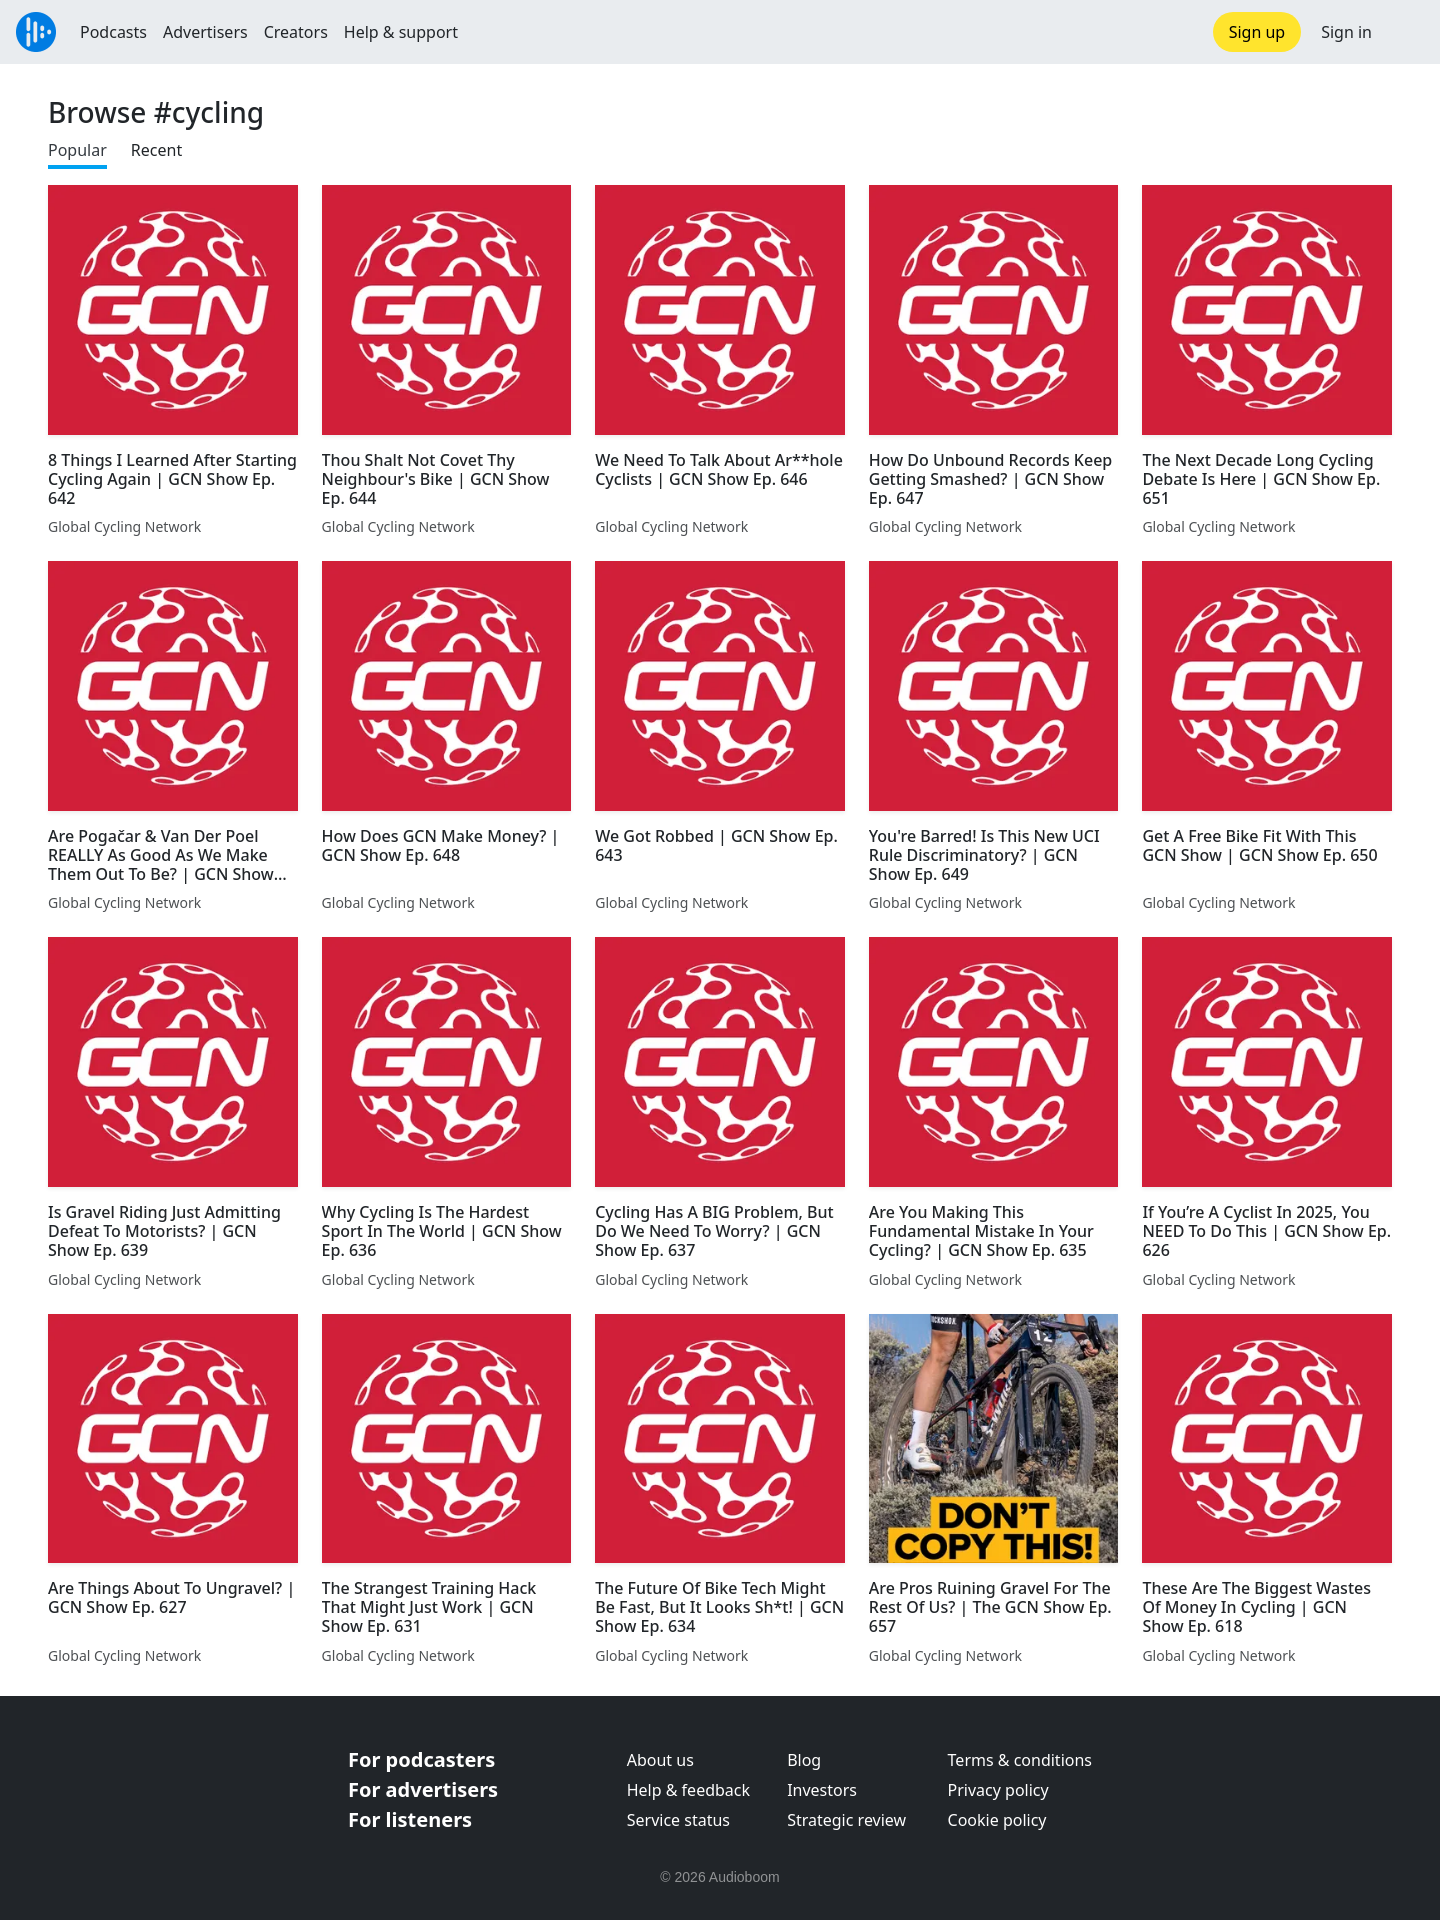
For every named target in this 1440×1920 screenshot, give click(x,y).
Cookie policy (997, 1820)
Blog (804, 1760)
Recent (156, 150)
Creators (296, 32)
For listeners (410, 1819)
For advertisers (423, 1789)
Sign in (1346, 32)
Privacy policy (998, 1790)
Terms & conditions (1020, 1760)
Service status (678, 1820)
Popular (77, 150)
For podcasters (421, 1759)
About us (660, 1760)
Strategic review (846, 1820)
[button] (1406, 32)
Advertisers (205, 32)
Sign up (1257, 32)
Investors (822, 1790)
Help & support (401, 32)
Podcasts (113, 32)
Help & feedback (688, 1790)
